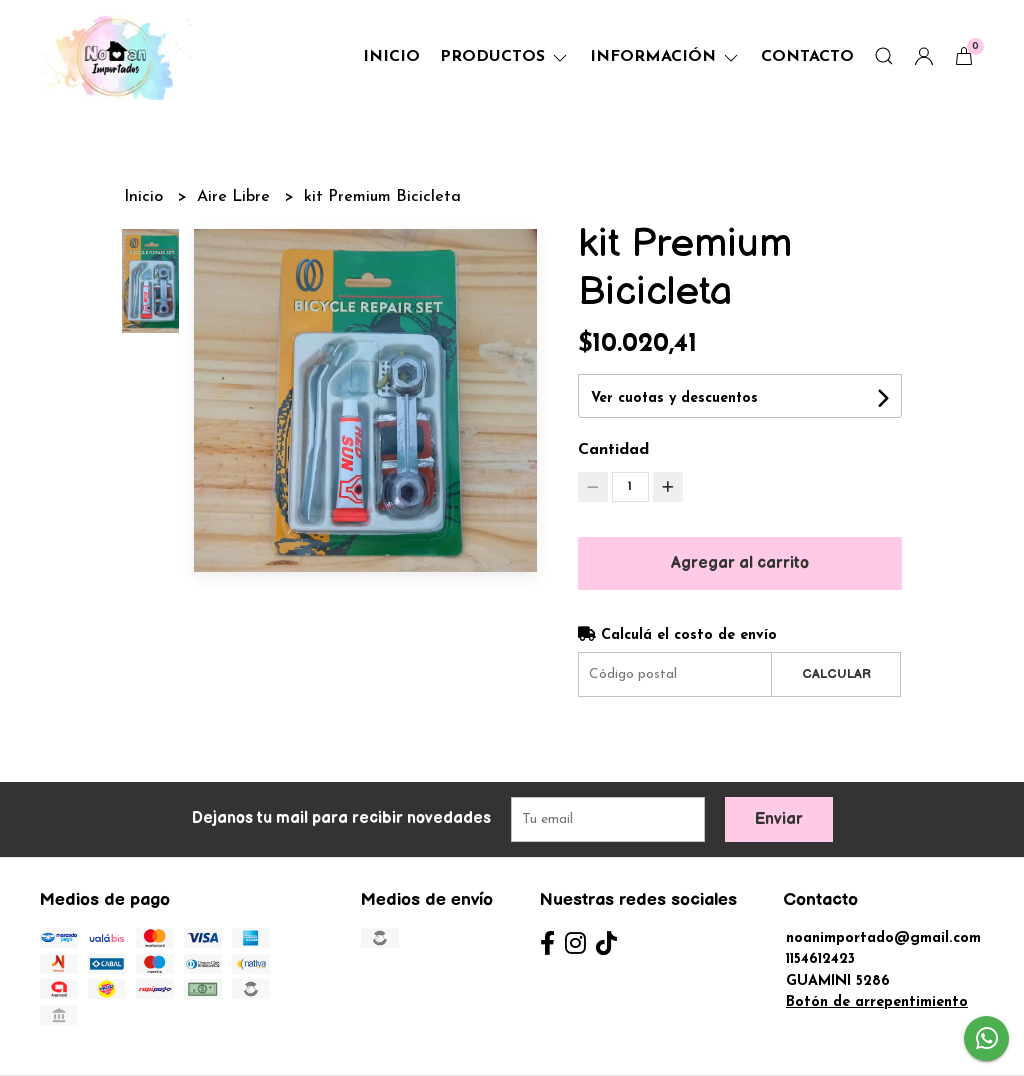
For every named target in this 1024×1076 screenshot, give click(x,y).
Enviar (779, 819)
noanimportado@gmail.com (883, 938)
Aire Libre (236, 197)
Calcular (836, 674)
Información (665, 57)
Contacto (807, 57)
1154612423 (820, 959)
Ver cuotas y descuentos (674, 398)
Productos (505, 57)
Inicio (391, 57)
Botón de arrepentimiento (877, 1002)
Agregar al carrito (740, 563)
